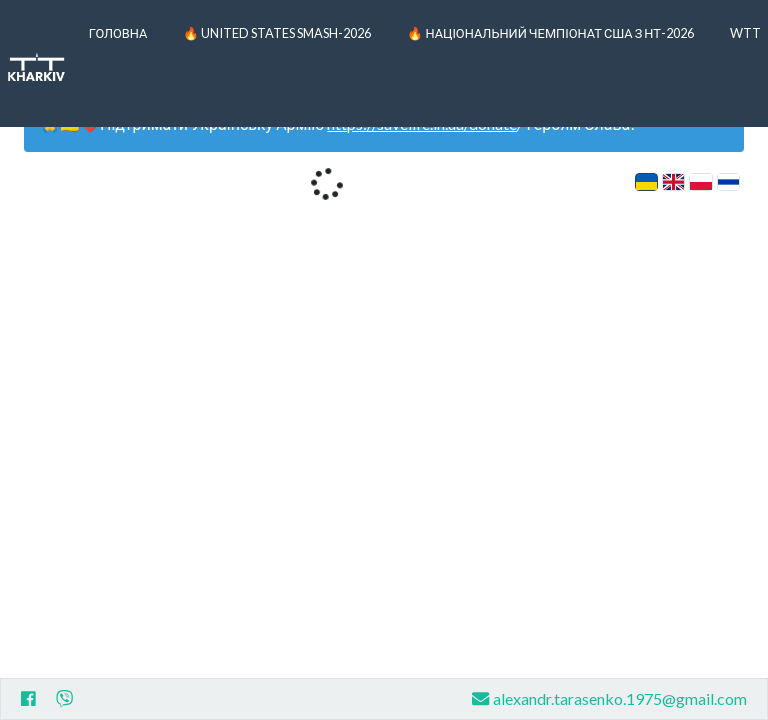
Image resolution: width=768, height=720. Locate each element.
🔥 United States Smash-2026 (277, 33)
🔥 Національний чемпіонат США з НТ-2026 (550, 33)
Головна (118, 33)
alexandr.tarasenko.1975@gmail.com (609, 698)
